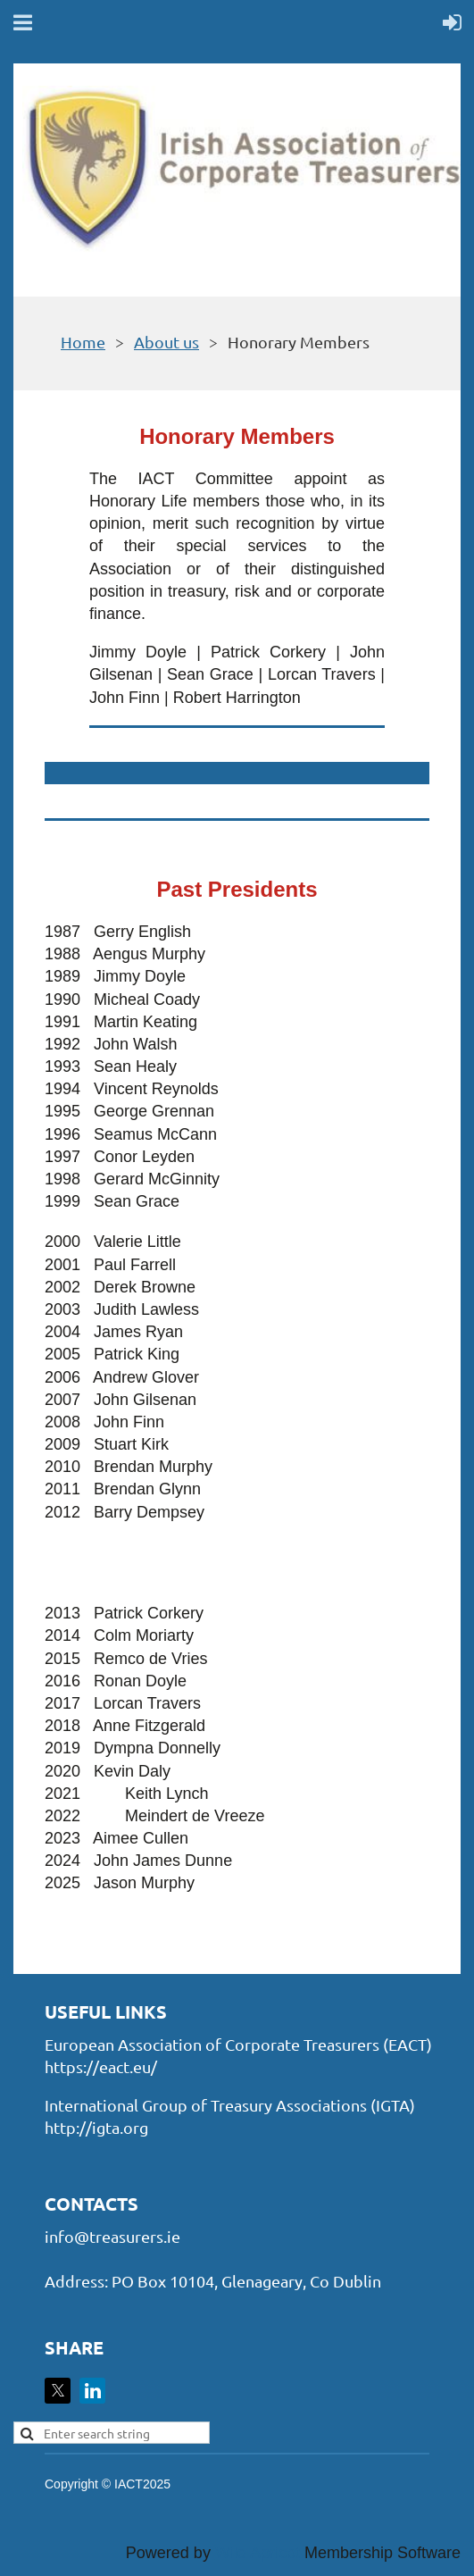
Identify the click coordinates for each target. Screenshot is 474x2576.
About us (166, 341)
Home (83, 341)
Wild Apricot (257, 2553)
